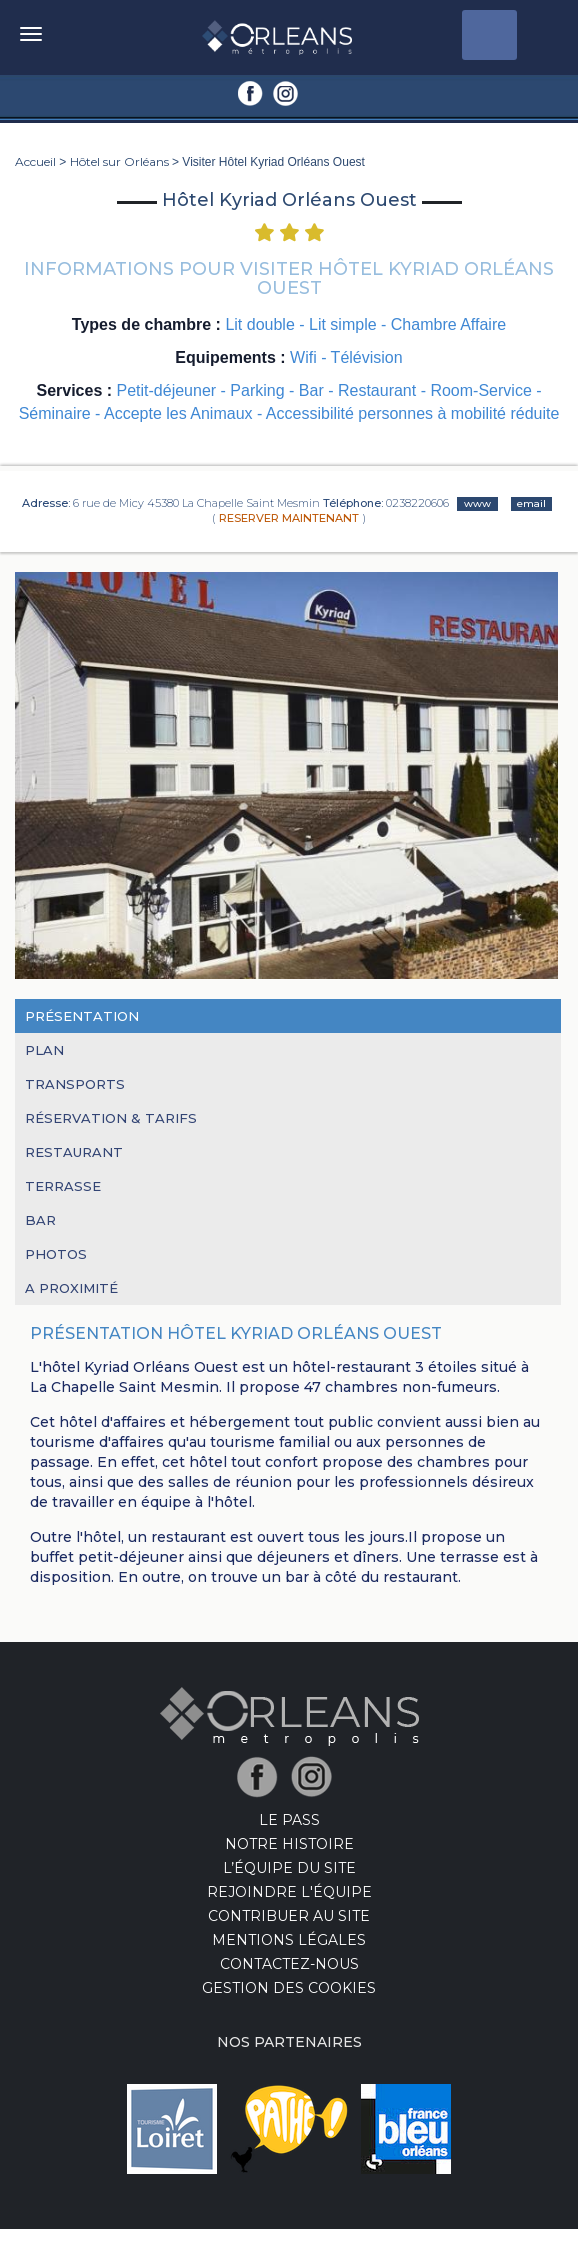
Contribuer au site (289, 1916)
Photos (56, 1254)
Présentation (82, 1016)
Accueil (35, 161)
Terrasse (63, 1186)
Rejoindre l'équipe (289, 1892)
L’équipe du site (289, 1868)
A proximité (71, 1288)
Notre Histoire (289, 1844)
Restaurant (74, 1152)
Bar (40, 1220)
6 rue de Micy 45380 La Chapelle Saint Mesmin (196, 503)
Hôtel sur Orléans (119, 161)
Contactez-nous (289, 1964)
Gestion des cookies (289, 1988)
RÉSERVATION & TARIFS (111, 1118)
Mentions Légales (289, 1940)
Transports (75, 1084)
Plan (44, 1050)
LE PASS (289, 1820)
